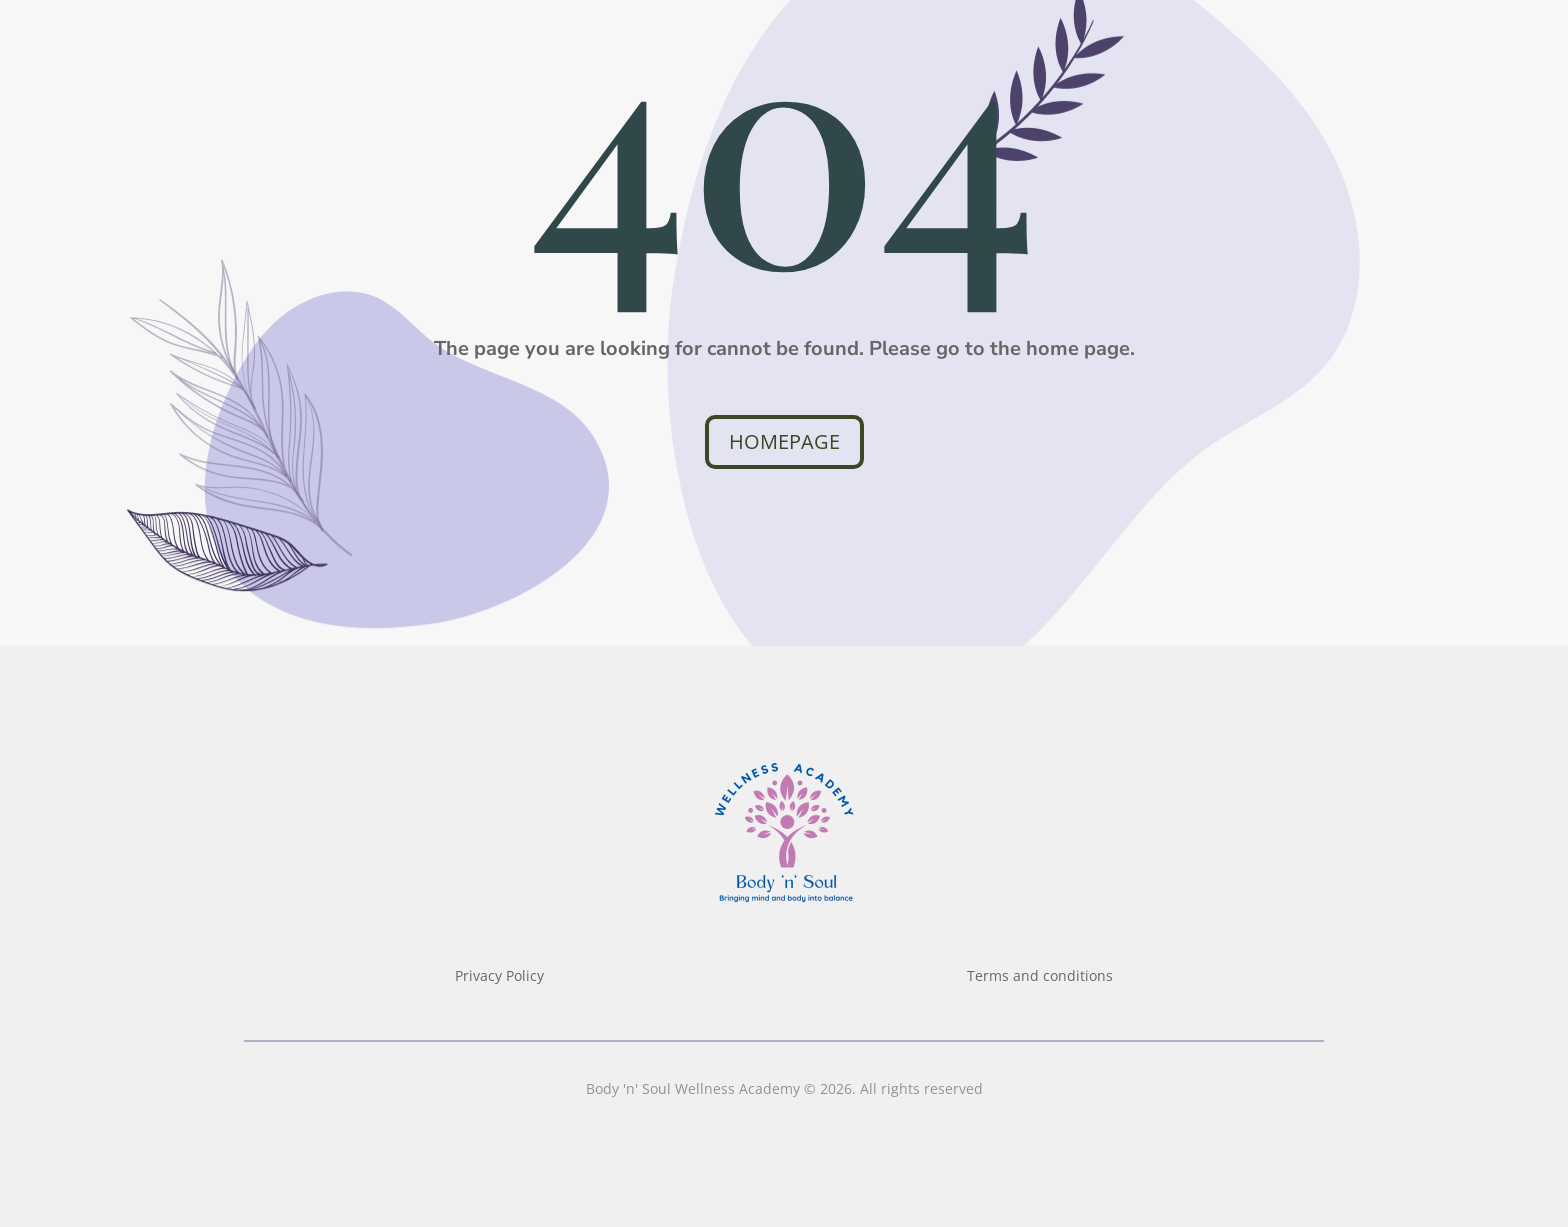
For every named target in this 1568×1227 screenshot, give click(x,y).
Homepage (784, 441)
